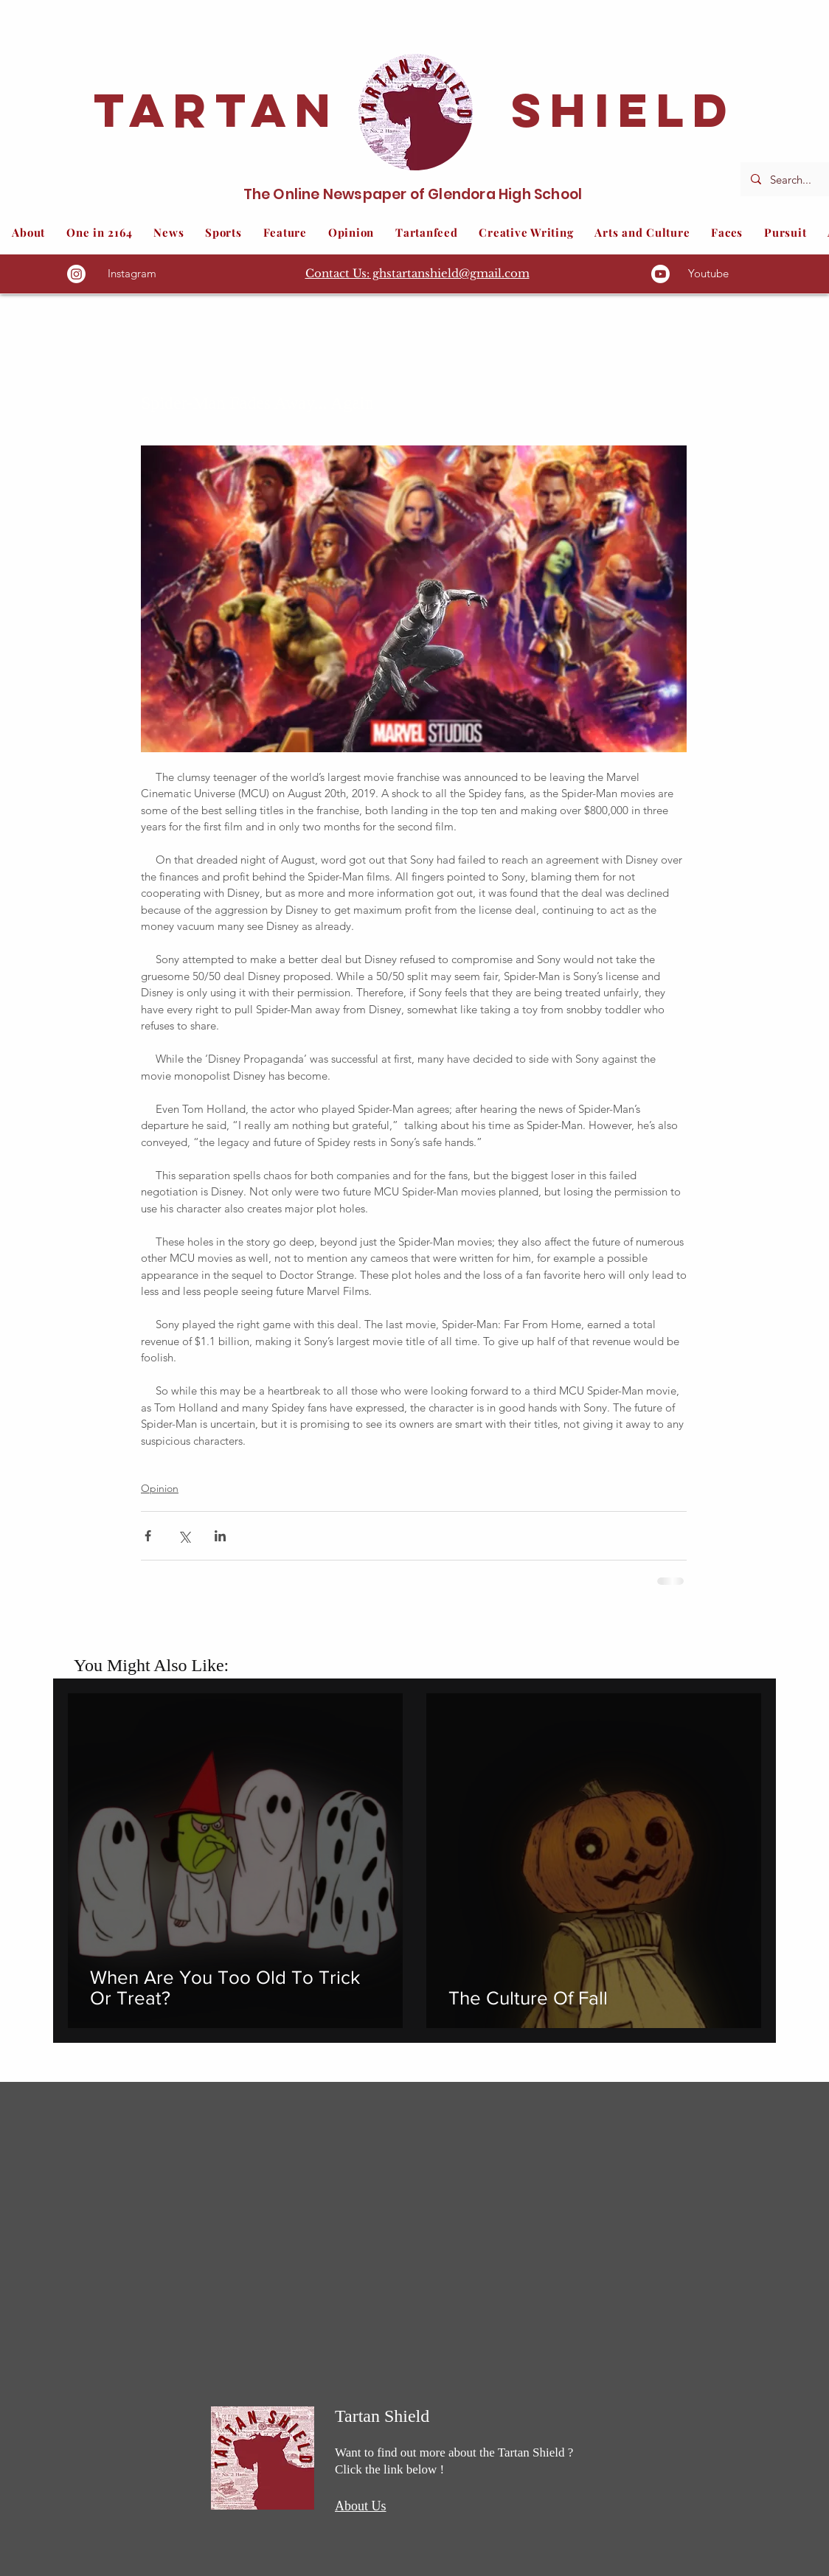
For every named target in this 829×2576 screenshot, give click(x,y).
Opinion (159, 1488)
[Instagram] (76, 274)
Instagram (132, 273)
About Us (360, 2506)
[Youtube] (660, 274)
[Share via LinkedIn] (220, 1536)
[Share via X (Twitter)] (184, 1536)
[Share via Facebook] (148, 1536)
